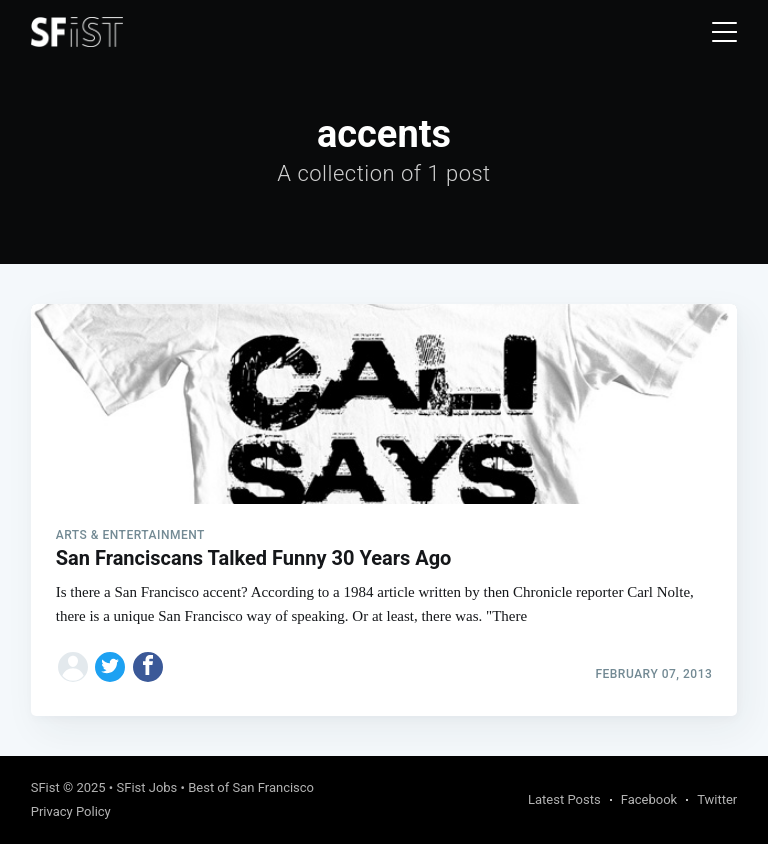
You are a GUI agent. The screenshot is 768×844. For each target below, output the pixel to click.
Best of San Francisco (251, 787)
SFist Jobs (146, 787)
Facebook (649, 799)
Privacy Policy (71, 811)
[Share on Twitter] (110, 667)
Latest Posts (564, 799)
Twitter (717, 799)
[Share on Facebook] (148, 667)
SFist (45, 787)
